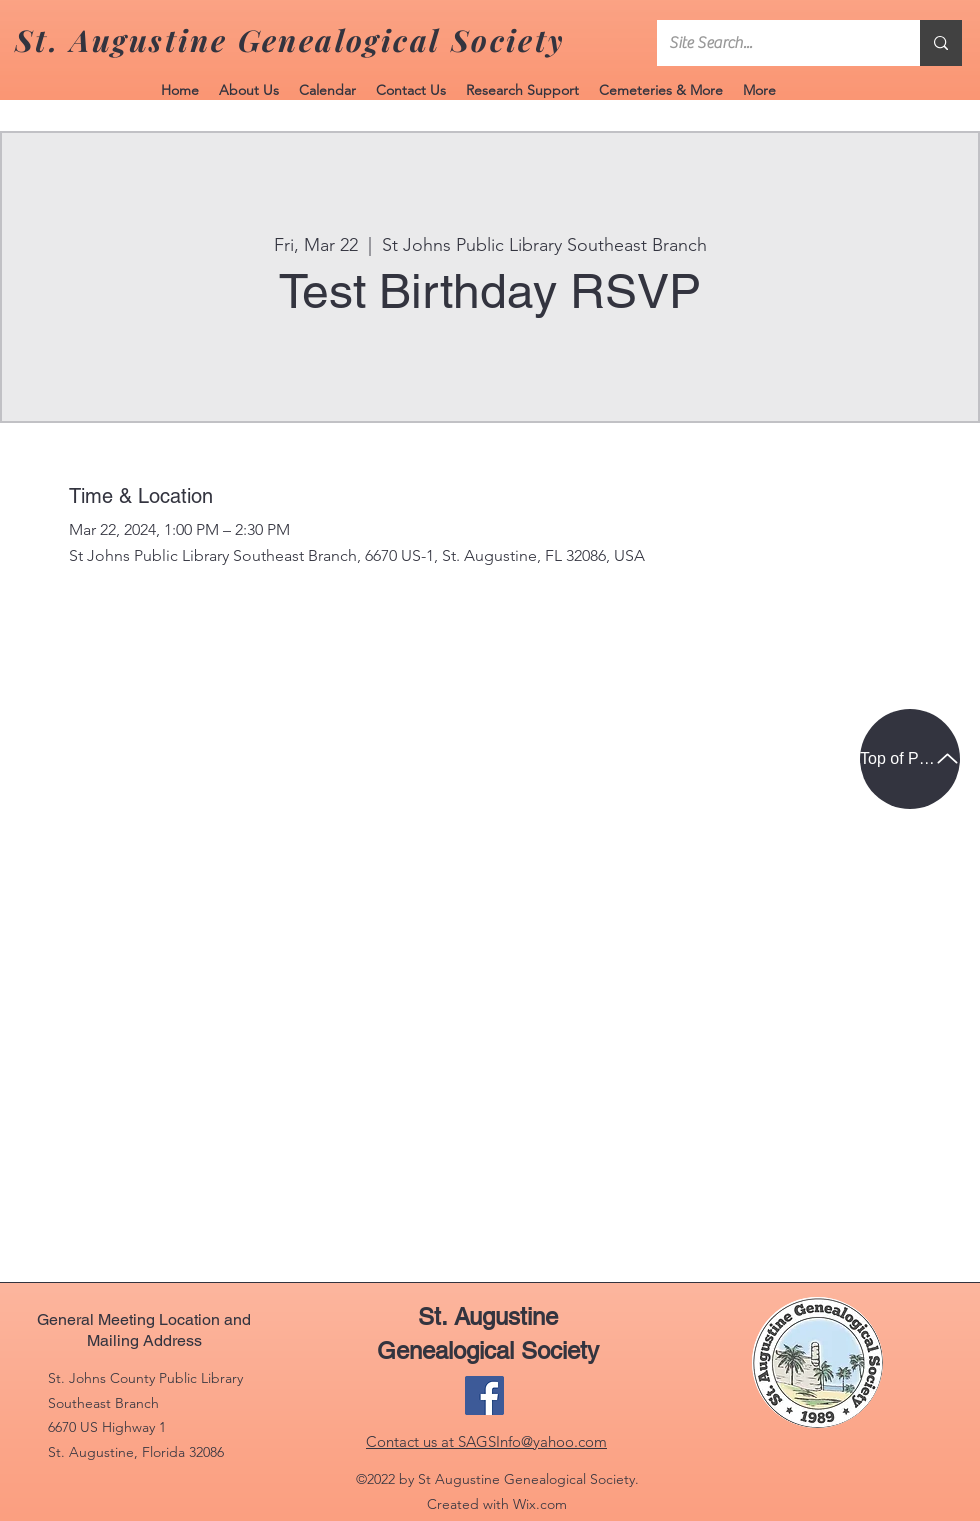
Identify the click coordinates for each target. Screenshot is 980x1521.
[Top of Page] (910, 759)
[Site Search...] (773, 43)
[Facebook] (484, 1395)
